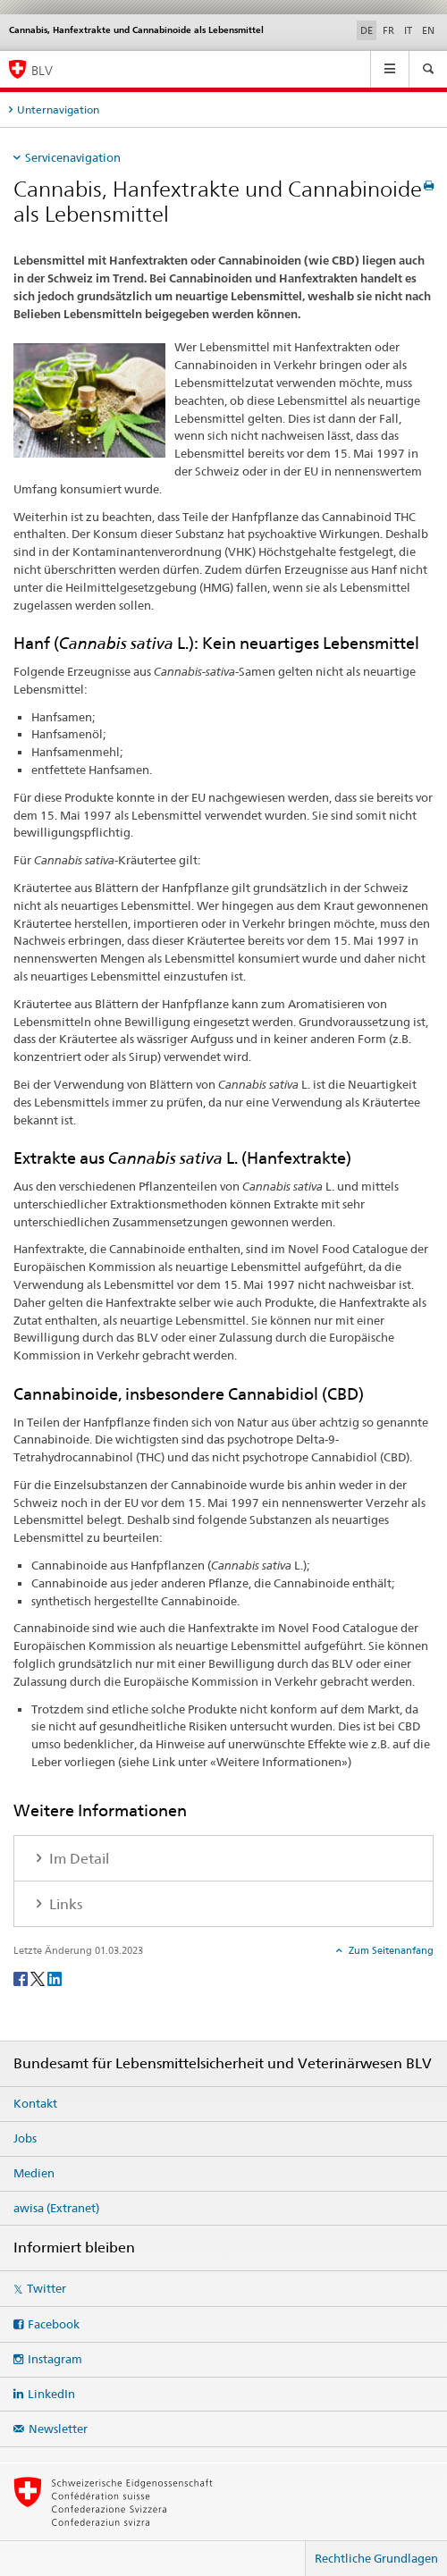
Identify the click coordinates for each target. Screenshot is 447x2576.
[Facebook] (21, 1977)
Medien (34, 2173)
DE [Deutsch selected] (366, 30)
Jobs (25, 2138)
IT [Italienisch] (408, 30)
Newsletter (58, 2428)
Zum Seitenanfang (390, 1950)
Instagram (55, 2359)
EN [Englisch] (428, 30)
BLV (42, 70)
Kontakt (35, 2103)
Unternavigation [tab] (58, 109)
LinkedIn (51, 2394)
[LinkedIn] (54, 1977)
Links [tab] (64, 1904)
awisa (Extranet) (56, 2208)
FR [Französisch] (388, 30)
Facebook (54, 2324)
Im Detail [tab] (77, 1858)
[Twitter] (38, 1977)
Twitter (46, 2288)
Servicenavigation (73, 157)
